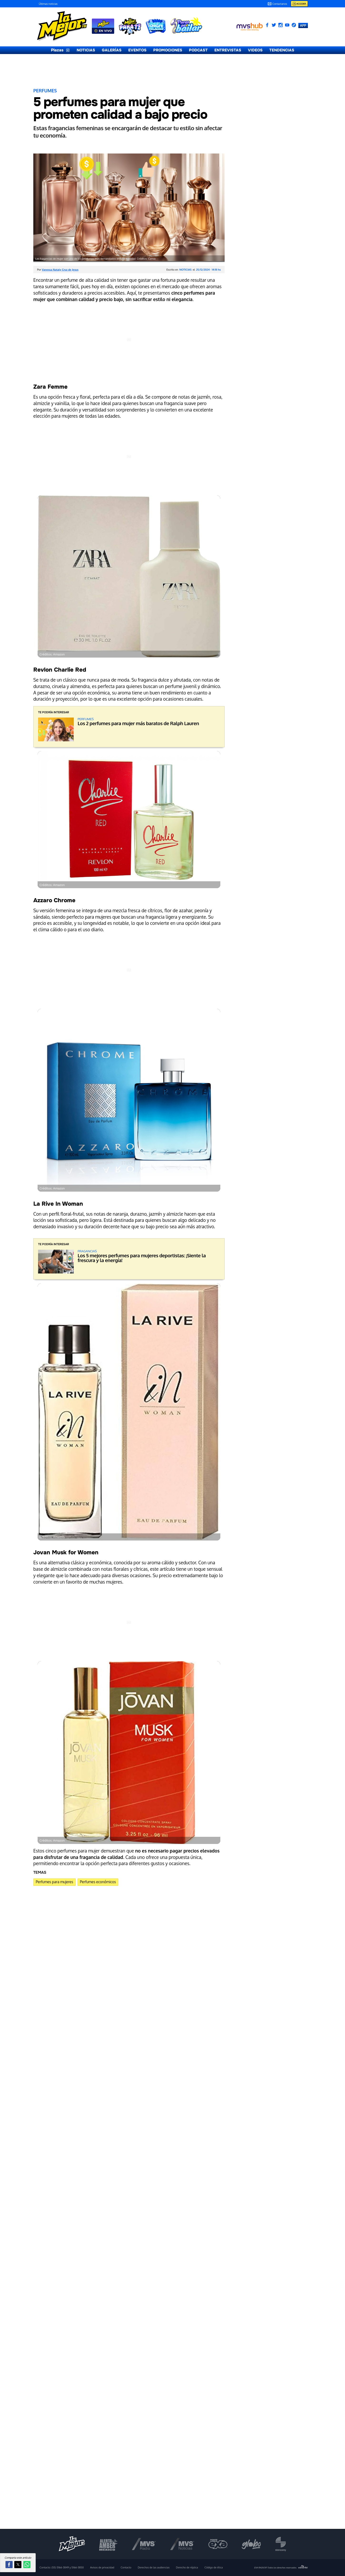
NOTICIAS (86, 50)
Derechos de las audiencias (154, 2567)
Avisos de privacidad (102, 2567)
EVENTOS (137, 50)
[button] (9, 2564)
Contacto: (61, 2567)
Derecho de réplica (187, 2567)
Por (58, 269)
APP (303, 25)
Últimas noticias (48, 3)
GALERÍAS (112, 50)
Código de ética (213, 2567)
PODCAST (198, 50)
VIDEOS (255, 50)
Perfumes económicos (98, 1881)
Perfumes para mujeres (54, 1881)
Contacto (126, 2567)
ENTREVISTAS (227, 50)
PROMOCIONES (167, 50)
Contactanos (277, 4)
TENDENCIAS (281, 50)
